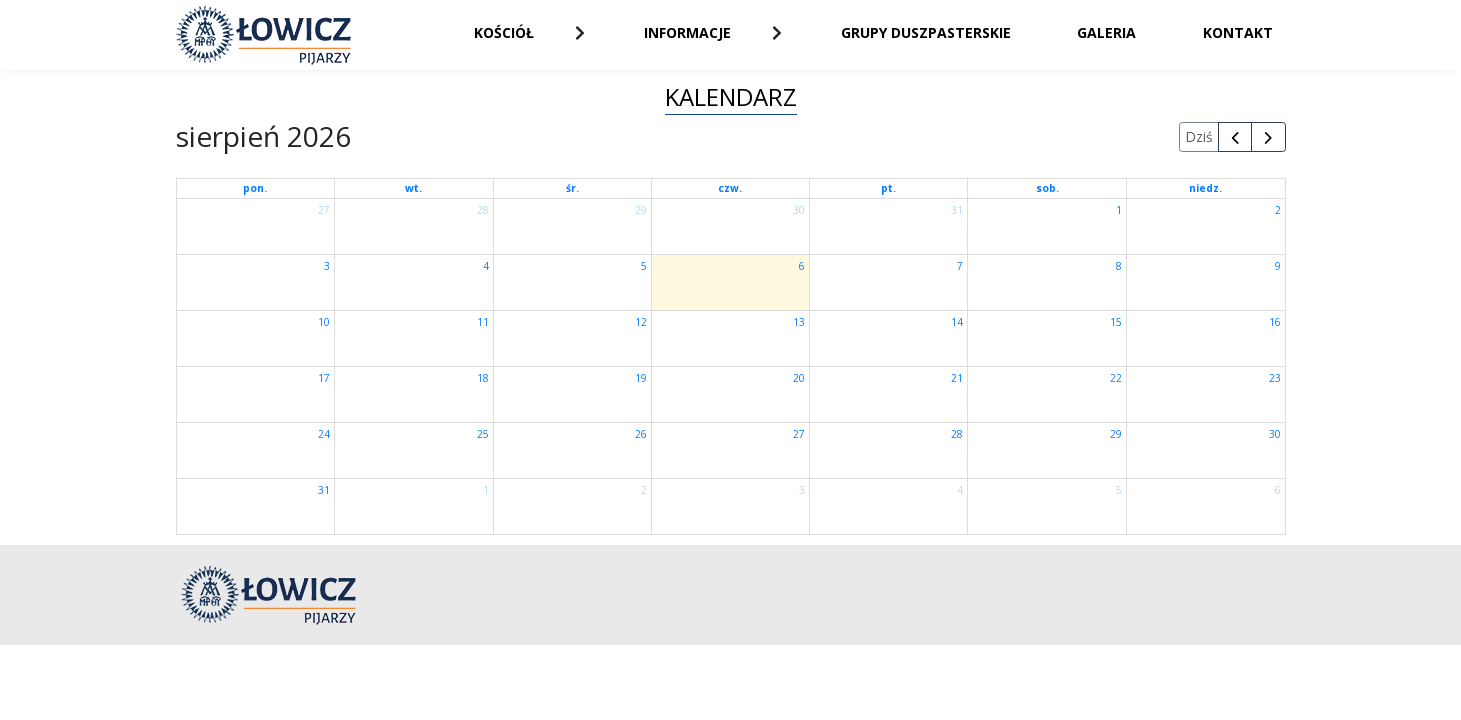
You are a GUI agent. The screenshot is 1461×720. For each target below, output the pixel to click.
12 (641, 322)
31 (957, 210)
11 (483, 322)
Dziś (1199, 136)
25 (483, 434)
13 (799, 322)
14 (957, 322)
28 (483, 210)
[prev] (1235, 137)
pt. (888, 188)
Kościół (504, 32)
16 (1275, 322)
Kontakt (1238, 32)
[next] (1268, 137)
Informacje (687, 32)
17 (324, 378)
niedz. (1205, 188)
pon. (255, 188)
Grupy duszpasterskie (926, 32)
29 (641, 210)
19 (641, 378)
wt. (413, 188)
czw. (730, 188)
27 (324, 210)
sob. (1047, 188)
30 (799, 210)
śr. (572, 188)
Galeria (1106, 32)
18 (483, 378)
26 (641, 434)
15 (1116, 322)
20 (799, 378)
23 (1275, 378)
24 (324, 434)
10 (324, 322)
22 (1116, 378)
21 (957, 378)
